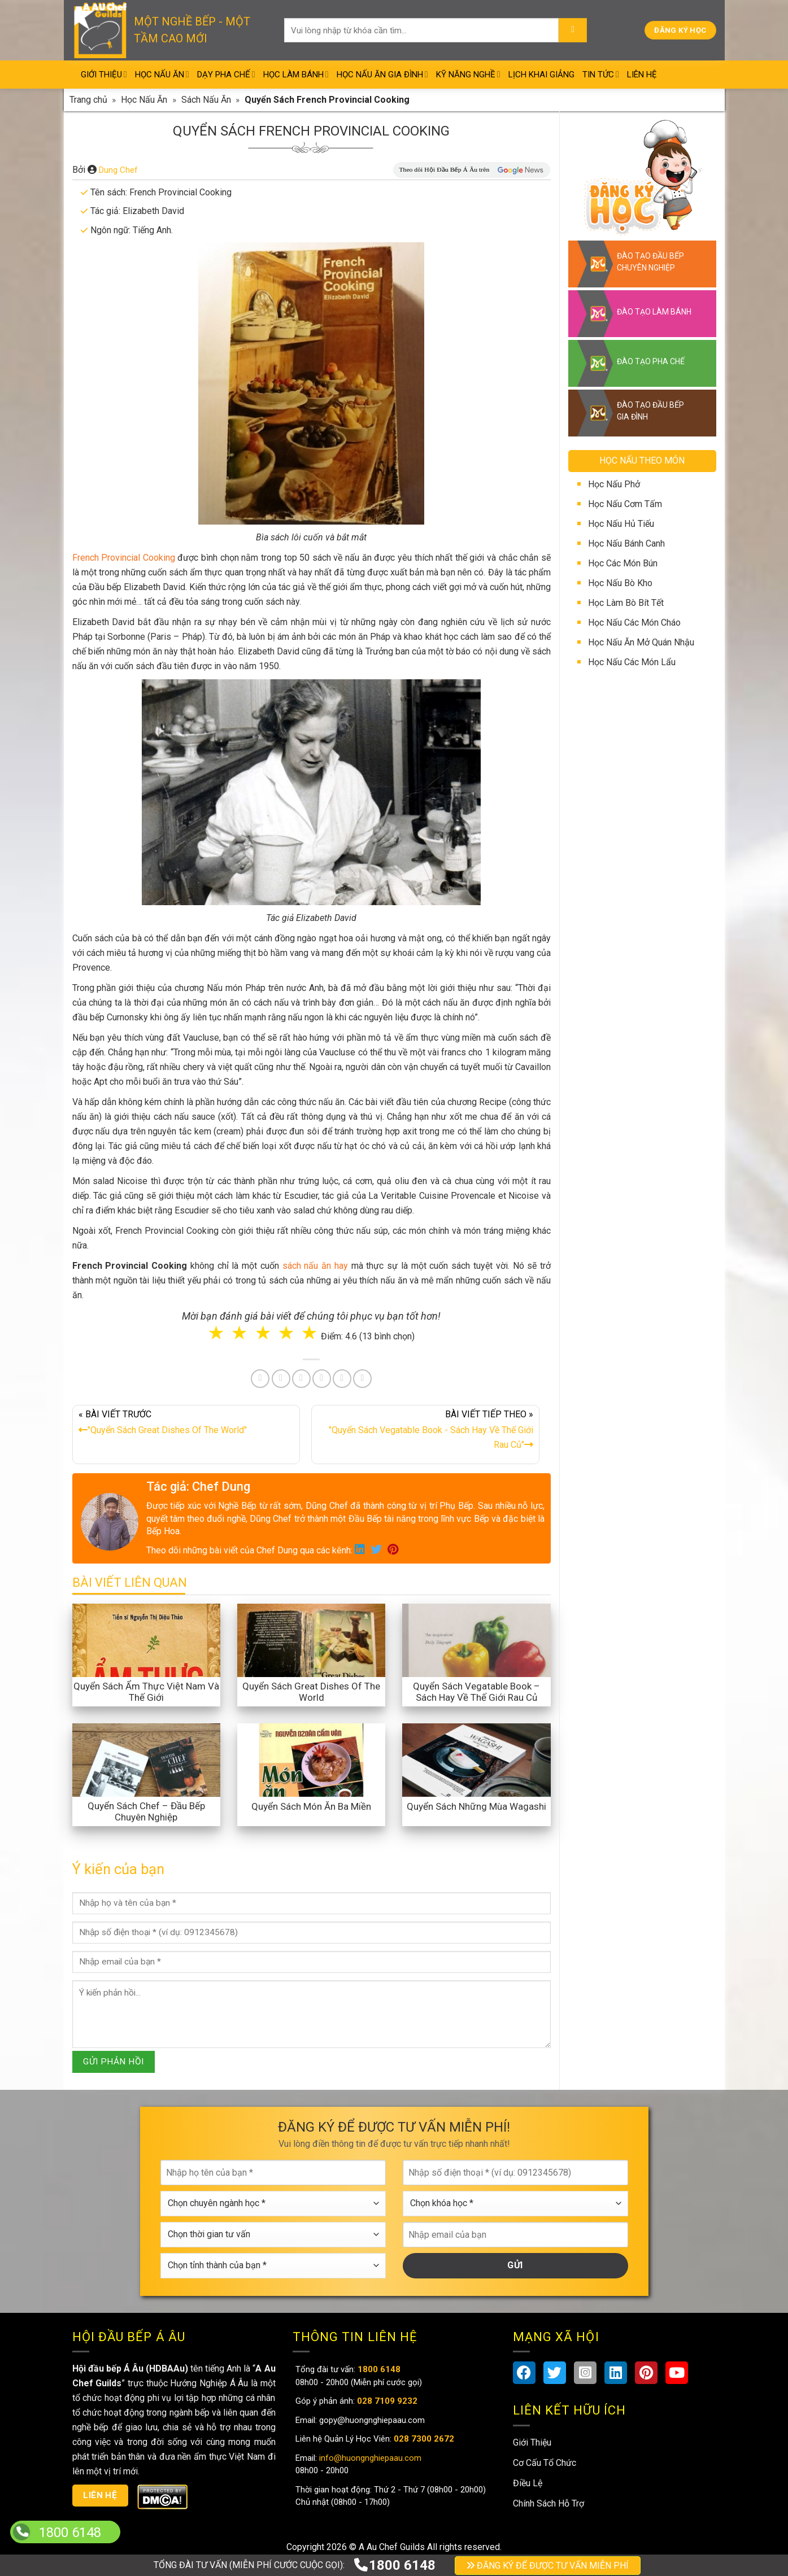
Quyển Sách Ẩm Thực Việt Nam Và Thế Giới (146, 1691)
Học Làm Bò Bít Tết (626, 602)
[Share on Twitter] (281, 1378)
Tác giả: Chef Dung (198, 1486)
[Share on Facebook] (260, 1378)
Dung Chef (118, 170)
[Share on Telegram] (362, 1378)
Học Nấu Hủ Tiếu (621, 523)
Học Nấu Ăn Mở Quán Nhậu (641, 642)
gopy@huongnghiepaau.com (371, 2420)
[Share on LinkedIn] (321, 1378)
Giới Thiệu (104, 74)
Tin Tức (600, 74)
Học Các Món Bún (623, 563)
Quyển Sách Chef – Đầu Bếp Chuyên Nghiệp (146, 1811)
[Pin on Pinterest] (301, 1378)
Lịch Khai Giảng (541, 74)
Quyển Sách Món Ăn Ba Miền (311, 1806)
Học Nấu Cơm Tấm (625, 504)
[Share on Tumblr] (342, 1378)
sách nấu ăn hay (315, 1265)
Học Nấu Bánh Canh (626, 543)
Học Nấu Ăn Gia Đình (382, 74)
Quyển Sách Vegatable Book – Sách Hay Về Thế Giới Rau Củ (476, 1691)
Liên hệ (100, 2495)
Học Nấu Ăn (162, 74)
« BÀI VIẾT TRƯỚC (186, 1424)
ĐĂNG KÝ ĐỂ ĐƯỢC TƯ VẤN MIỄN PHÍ (548, 2565)
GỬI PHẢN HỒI (113, 2062)
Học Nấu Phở (614, 484)
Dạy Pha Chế (226, 74)
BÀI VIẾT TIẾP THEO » (425, 1432)
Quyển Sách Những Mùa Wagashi (476, 1806)
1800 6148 (394, 2565)
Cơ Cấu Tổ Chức (544, 2462)
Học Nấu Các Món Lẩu (632, 662)
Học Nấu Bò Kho (620, 583)
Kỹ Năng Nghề (468, 74)
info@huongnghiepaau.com (369, 2458)
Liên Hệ (642, 74)
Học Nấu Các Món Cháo (634, 622)
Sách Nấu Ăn (206, 99)
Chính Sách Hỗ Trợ (548, 2503)
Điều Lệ (527, 2483)
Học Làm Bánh (296, 74)
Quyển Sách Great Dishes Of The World (311, 1691)
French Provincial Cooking (123, 557)
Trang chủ (88, 99)
